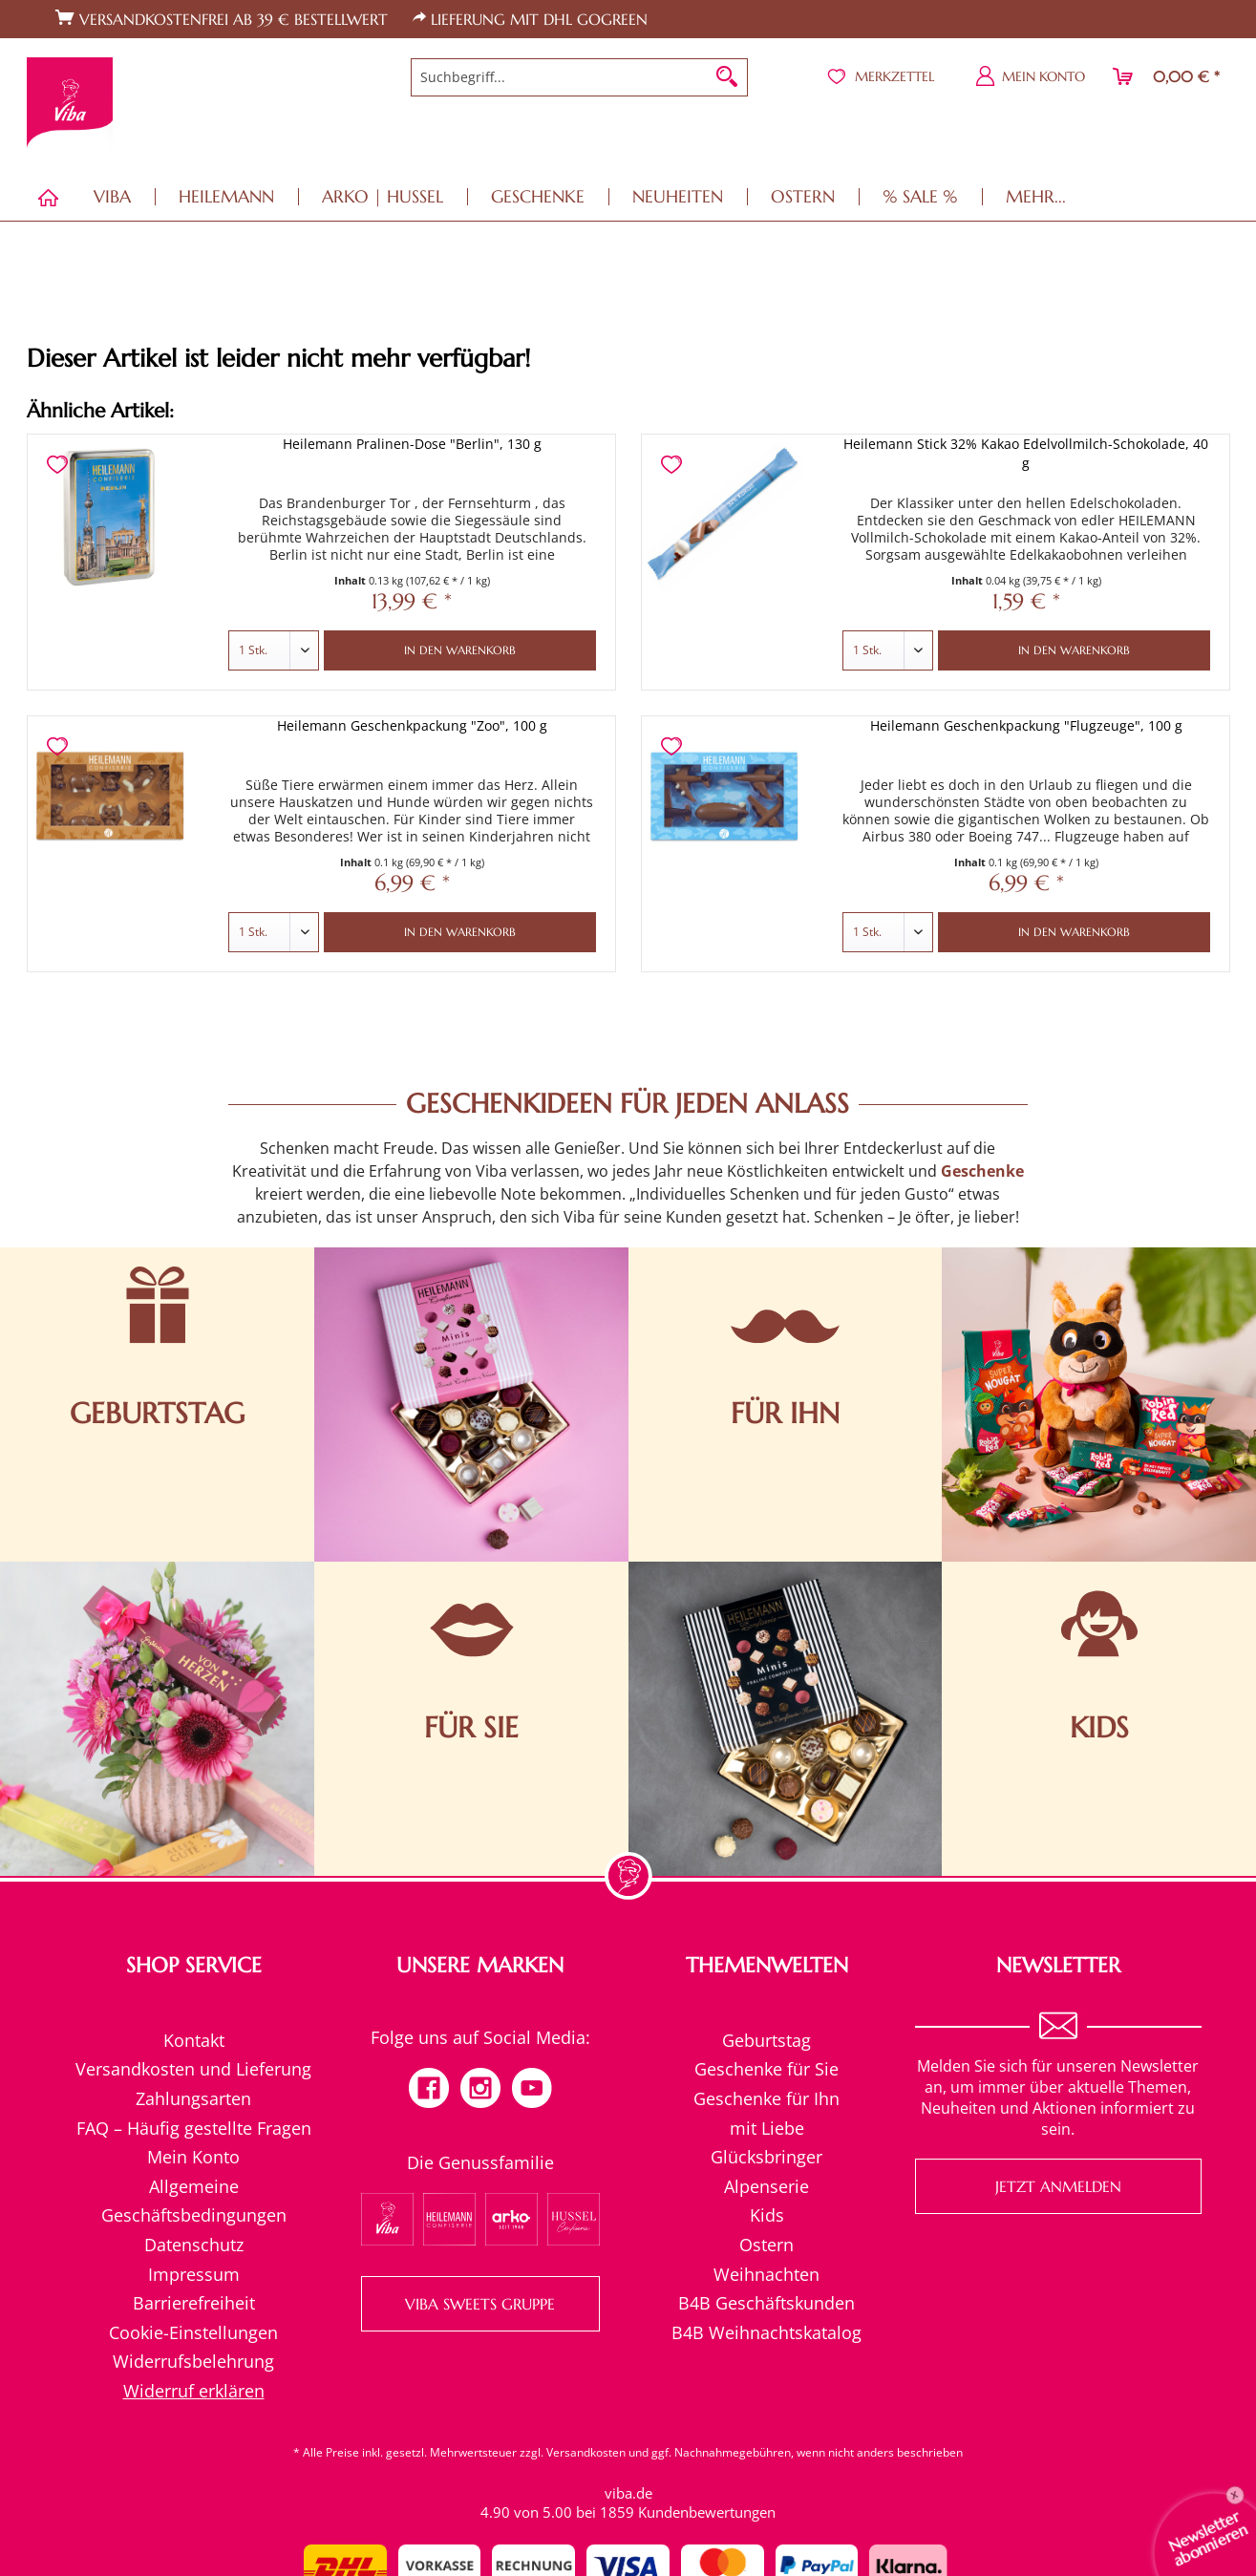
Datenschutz (194, 2244)
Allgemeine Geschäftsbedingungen (194, 2201)
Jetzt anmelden (1058, 2186)
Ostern (766, 2244)
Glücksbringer (766, 2156)
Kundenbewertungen (707, 2512)
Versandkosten (586, 2452)
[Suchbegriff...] (579, 77)
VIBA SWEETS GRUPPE (480, 2303)
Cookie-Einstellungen (193, 2332)
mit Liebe (767, 2128)
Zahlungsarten (193, 2098)
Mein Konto (193, 2156)
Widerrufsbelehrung (193, 2361)
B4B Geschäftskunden (766, 2302)
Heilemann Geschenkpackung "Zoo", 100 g (412, 725)
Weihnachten (766, 2274)
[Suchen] (727, 77)
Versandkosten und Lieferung (193, 2068)
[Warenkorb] (1167, 76)
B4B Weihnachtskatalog (766, 2332)
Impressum (194, 2274)
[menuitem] (579, 77)
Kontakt (193, 2040)
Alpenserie (766, 2186)
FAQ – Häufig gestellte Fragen (193, 2128)
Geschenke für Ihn (766, 2098)
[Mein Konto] (1031, 76)
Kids (767, 2214)
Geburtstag (766, 2040)
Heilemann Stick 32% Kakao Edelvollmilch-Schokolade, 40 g (1025, 453)
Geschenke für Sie (766, 2068)
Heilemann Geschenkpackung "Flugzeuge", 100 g (1026, 725)
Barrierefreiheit (194, 2302)
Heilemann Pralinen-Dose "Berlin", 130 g (412, 444)
